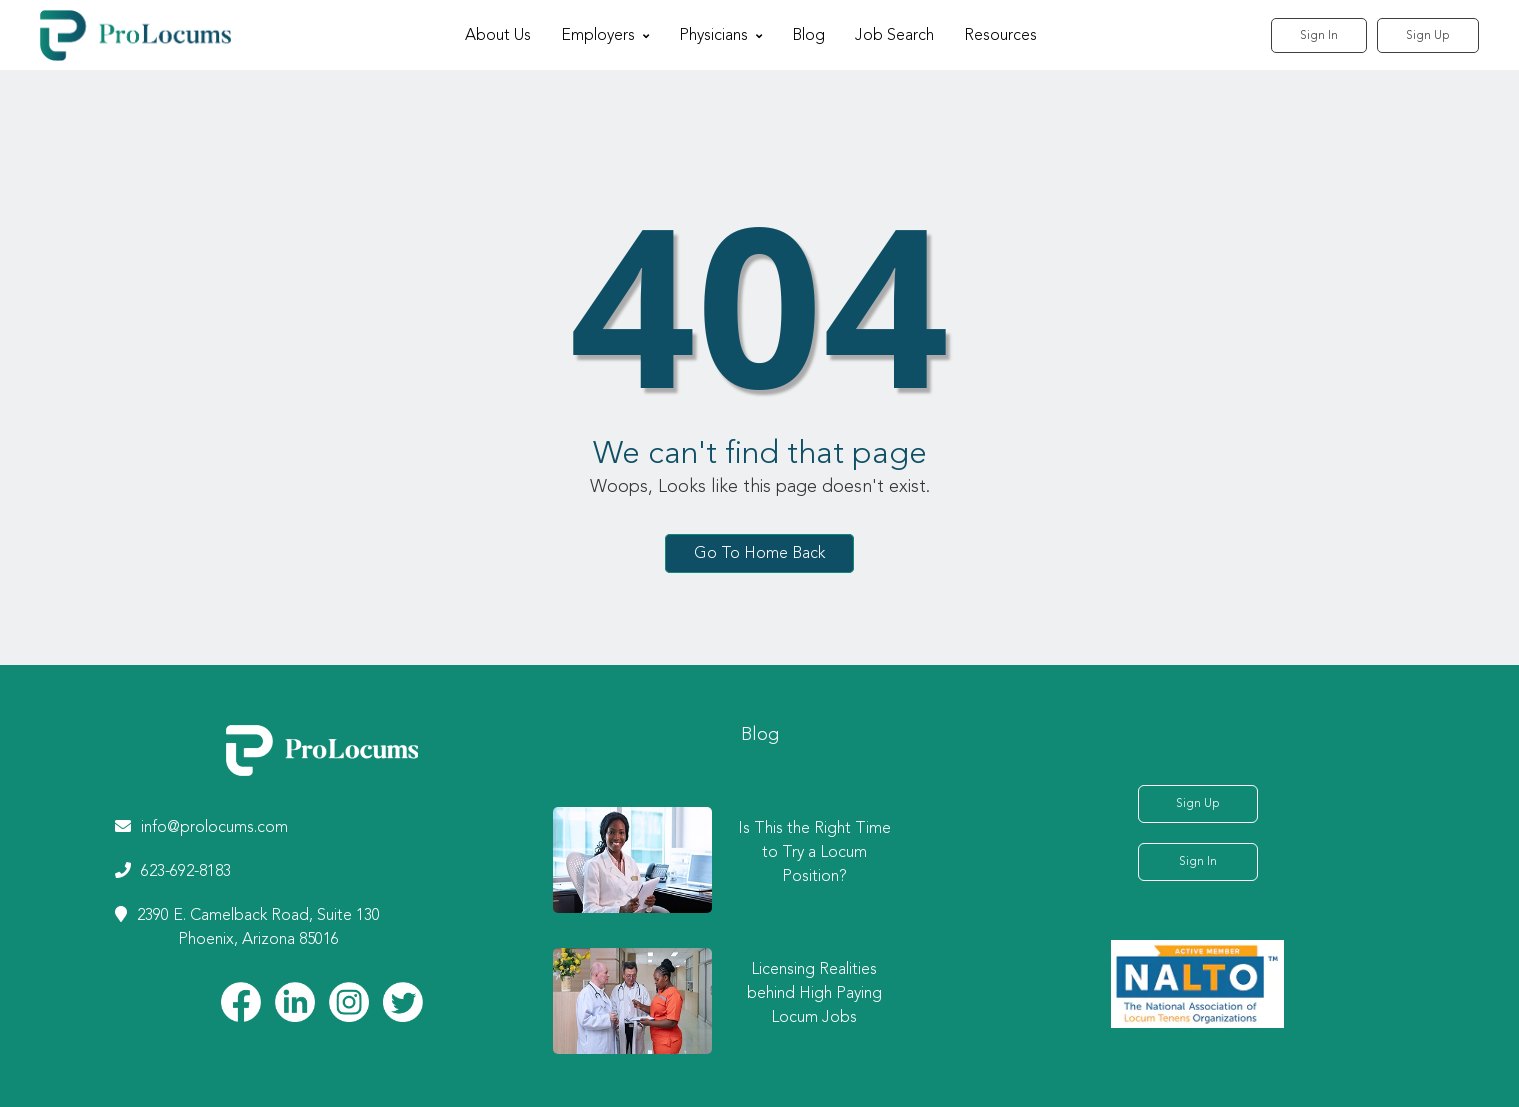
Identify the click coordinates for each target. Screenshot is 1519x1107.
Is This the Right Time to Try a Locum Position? (814, 853)
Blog (808, 36)
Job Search (894, 36)
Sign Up (1428, 36)
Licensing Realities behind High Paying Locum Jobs (814, 994)
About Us (498, 36)
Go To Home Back (759, 553)
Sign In (1319, 36)
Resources (1000, 36)
